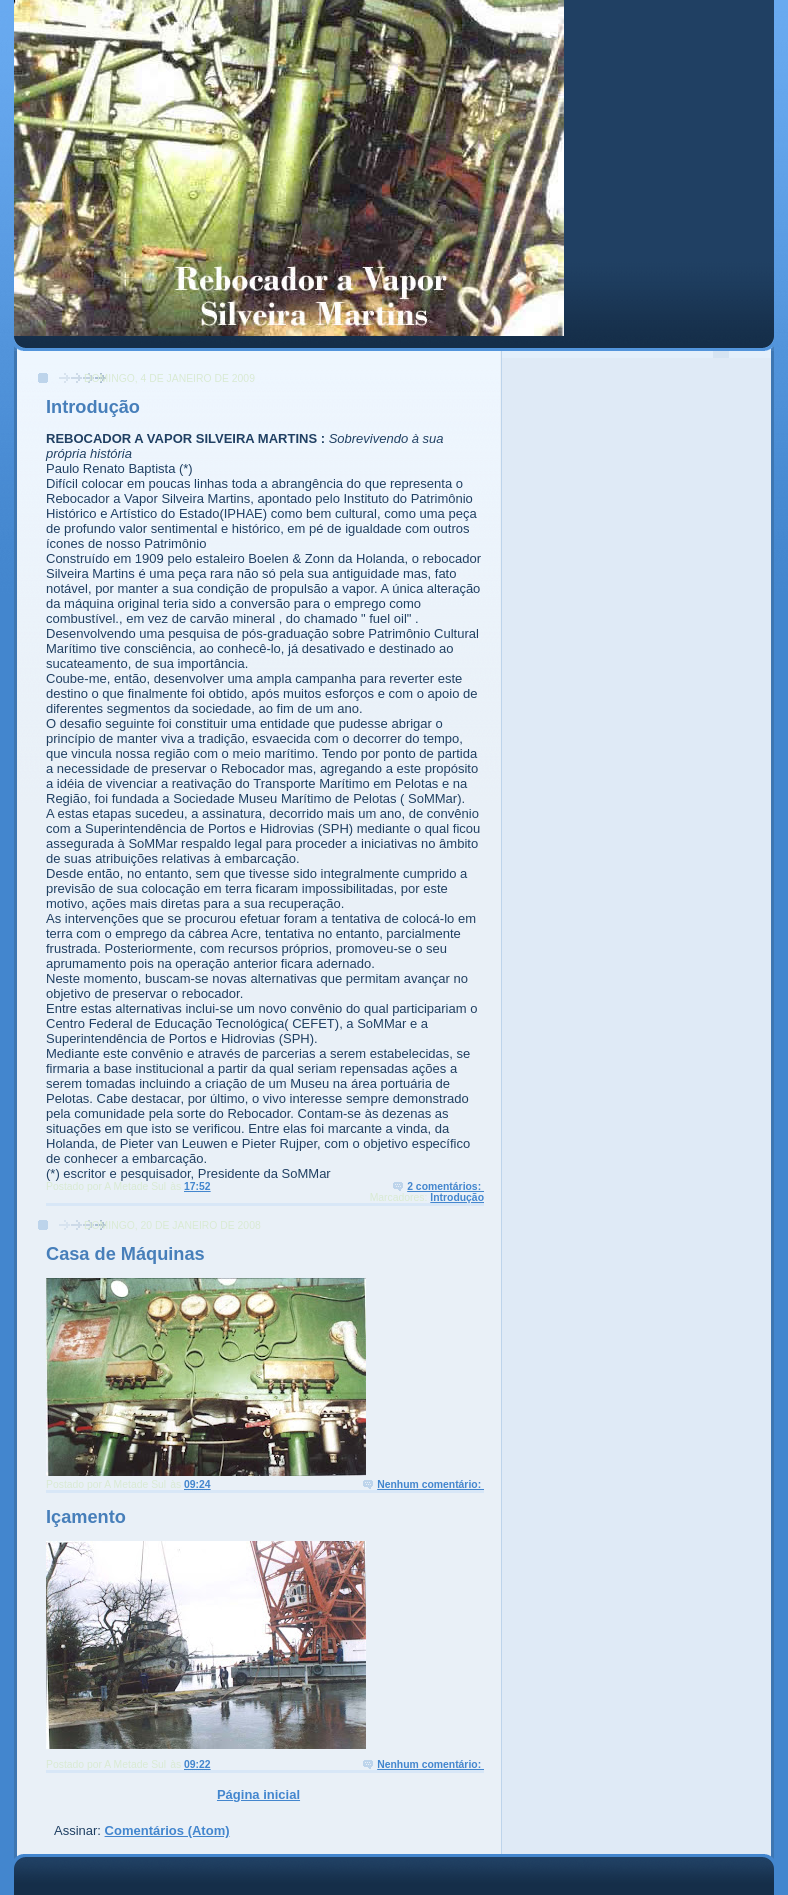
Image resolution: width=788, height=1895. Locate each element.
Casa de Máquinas (125, 1254)
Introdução (93, 407)
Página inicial (258, 1794)
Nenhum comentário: (430, 1484)
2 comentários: (445, 1186)
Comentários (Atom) (167, 1830)
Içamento (86, 1517)
